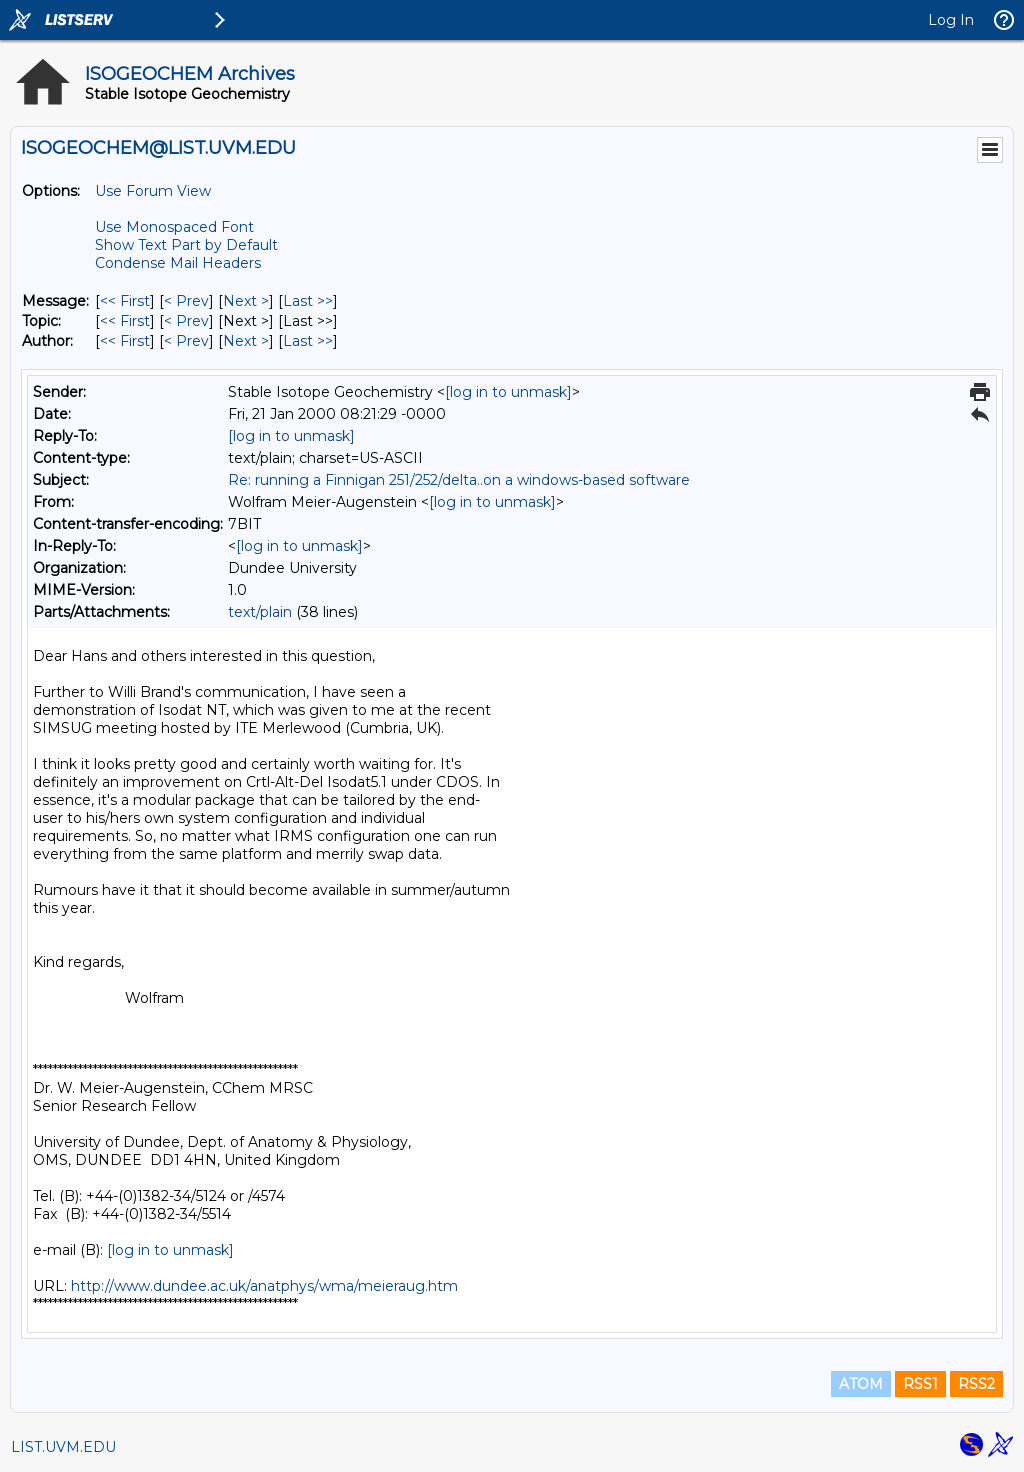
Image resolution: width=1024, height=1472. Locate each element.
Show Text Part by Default (186, 245)
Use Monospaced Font (174, 227)
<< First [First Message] (125, 301)
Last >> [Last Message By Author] (308, 341)
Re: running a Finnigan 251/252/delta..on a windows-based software (459, 480)
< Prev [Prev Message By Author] (186, 341)
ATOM (861, 1384)
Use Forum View (153, 191)
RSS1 (920, 1384)
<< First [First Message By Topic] (125, 321)
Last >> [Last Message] (308, 301)
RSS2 (976, 1384)
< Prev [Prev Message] (186, 301)
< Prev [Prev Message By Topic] (186, 321)
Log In (951, 20)
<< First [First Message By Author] (125, 341)
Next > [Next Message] (246, 301)
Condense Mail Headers (178, 263)
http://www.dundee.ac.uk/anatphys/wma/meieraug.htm (264, 1286)
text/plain (260, 612)
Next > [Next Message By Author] (246, 341)
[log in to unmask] (508, 392)
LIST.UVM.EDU (63, 1447)
